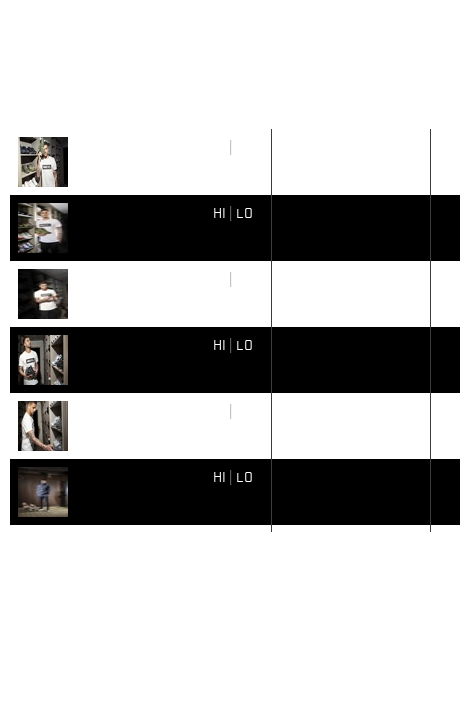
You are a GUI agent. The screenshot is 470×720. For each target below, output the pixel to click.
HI (219, 146)
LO (244, 146)
